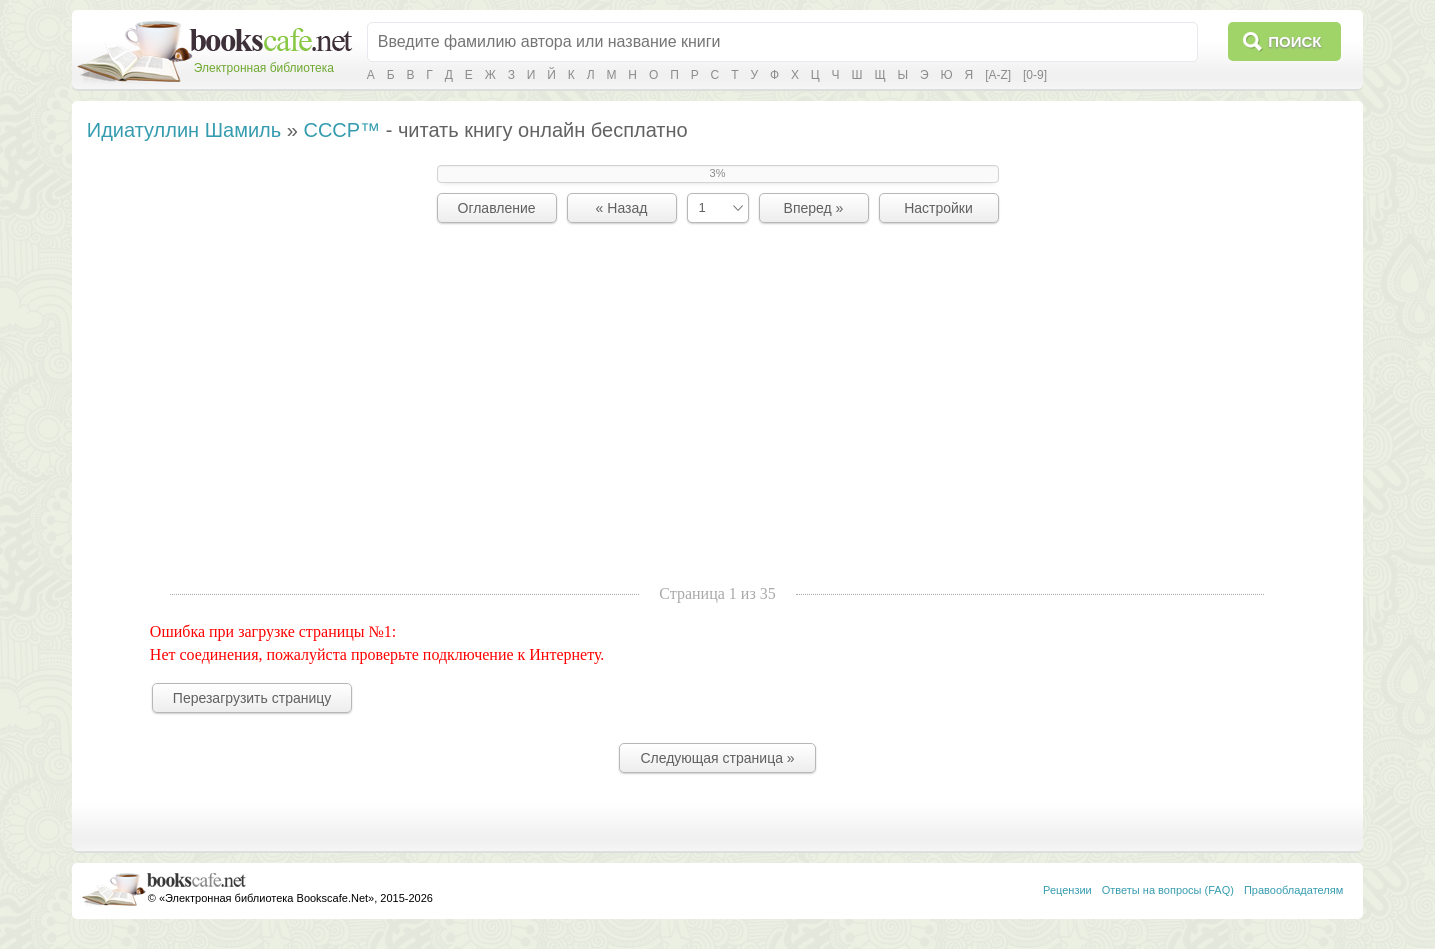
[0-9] (1035, 75)
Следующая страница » (717, 758)
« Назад (622, 208)
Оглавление (497, 208)
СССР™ (341, 130)
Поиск (1294, 41)
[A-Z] (998, 75)
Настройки (938, 208)
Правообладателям (1293, 890)
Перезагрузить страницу (252, 698)
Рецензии (1067, 890)
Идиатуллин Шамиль (184, 130)
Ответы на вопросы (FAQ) (1168, 890)
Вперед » (814, 208)
